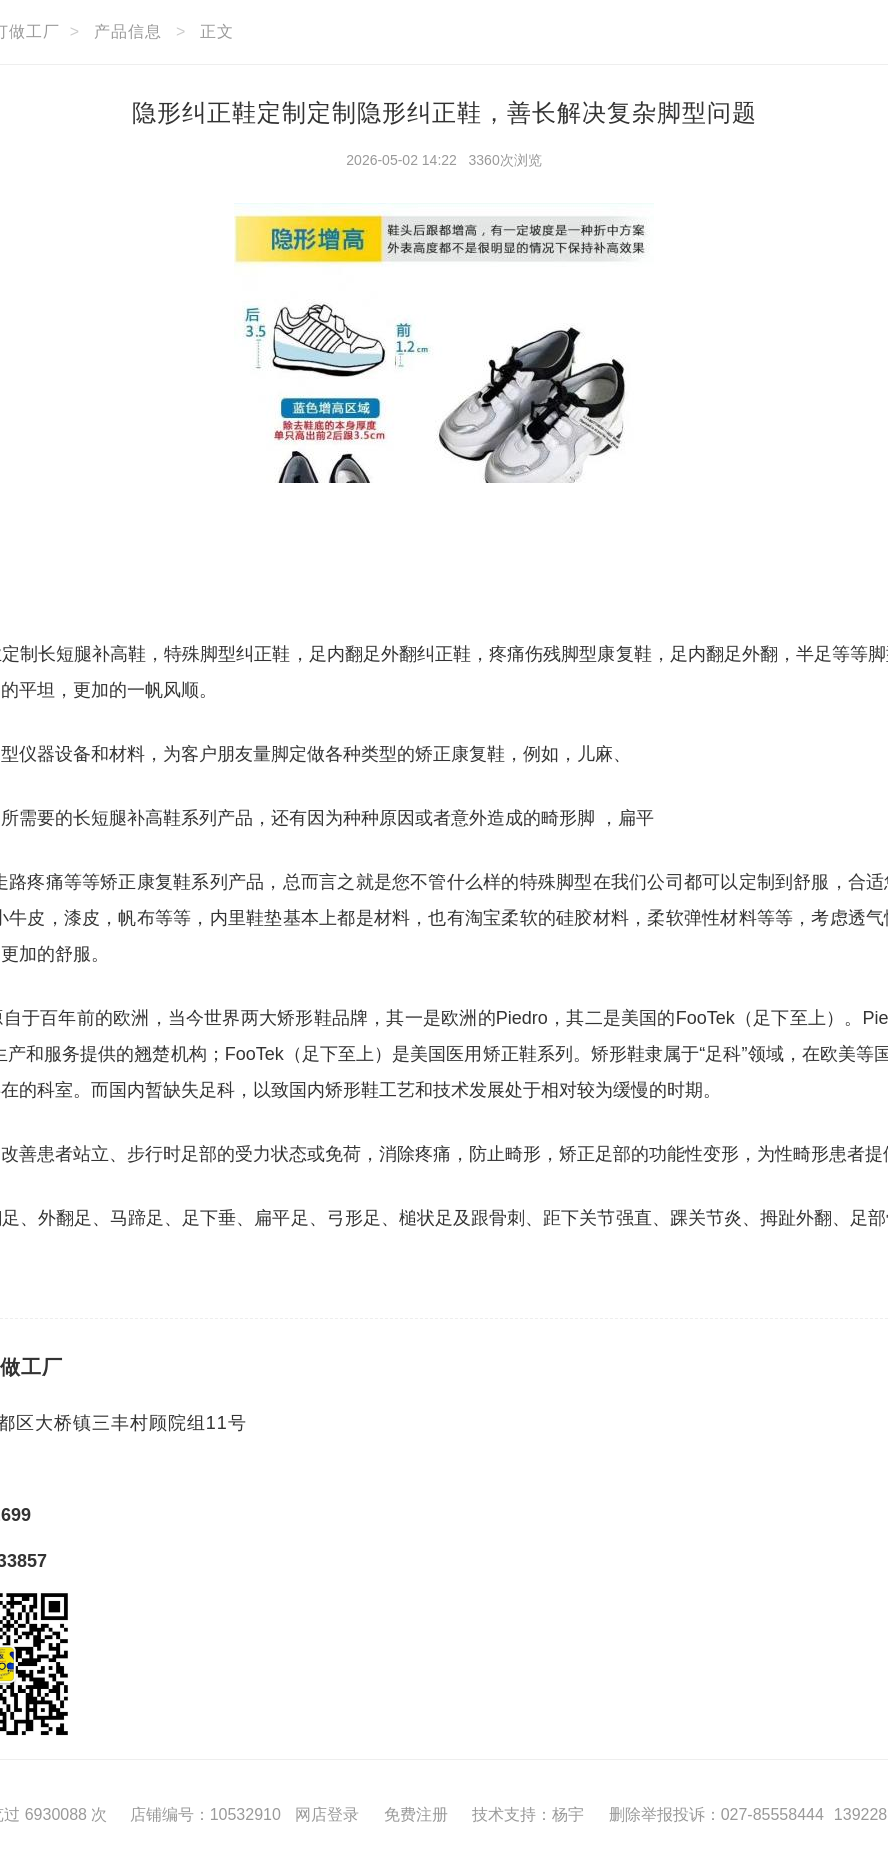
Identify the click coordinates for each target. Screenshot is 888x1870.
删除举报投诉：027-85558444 (716, 1814)
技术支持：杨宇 (528, 1814)
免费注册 (416, 1814)
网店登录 (327, 1814)
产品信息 (128, 31)
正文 (217, 31)
